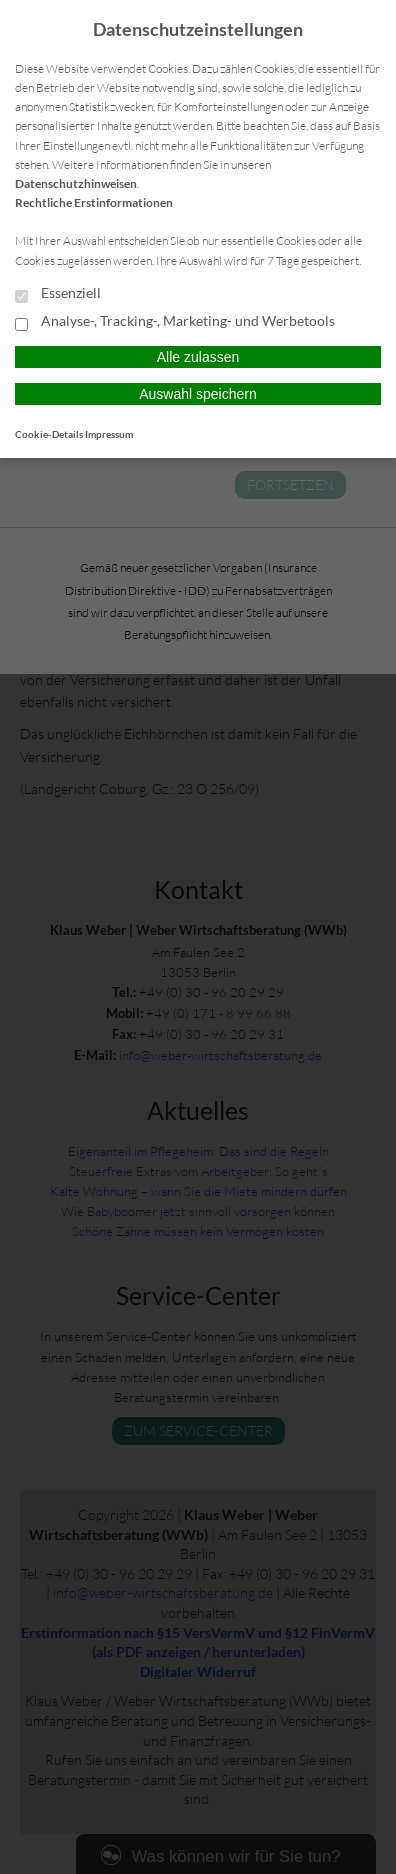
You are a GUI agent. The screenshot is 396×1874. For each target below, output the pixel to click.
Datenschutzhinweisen (76, 183)
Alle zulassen (198, 357)
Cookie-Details (49, 434)
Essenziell (58, 294)
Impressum (109, 434)
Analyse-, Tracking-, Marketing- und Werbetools (175, 322)
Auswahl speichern (198, 394)
